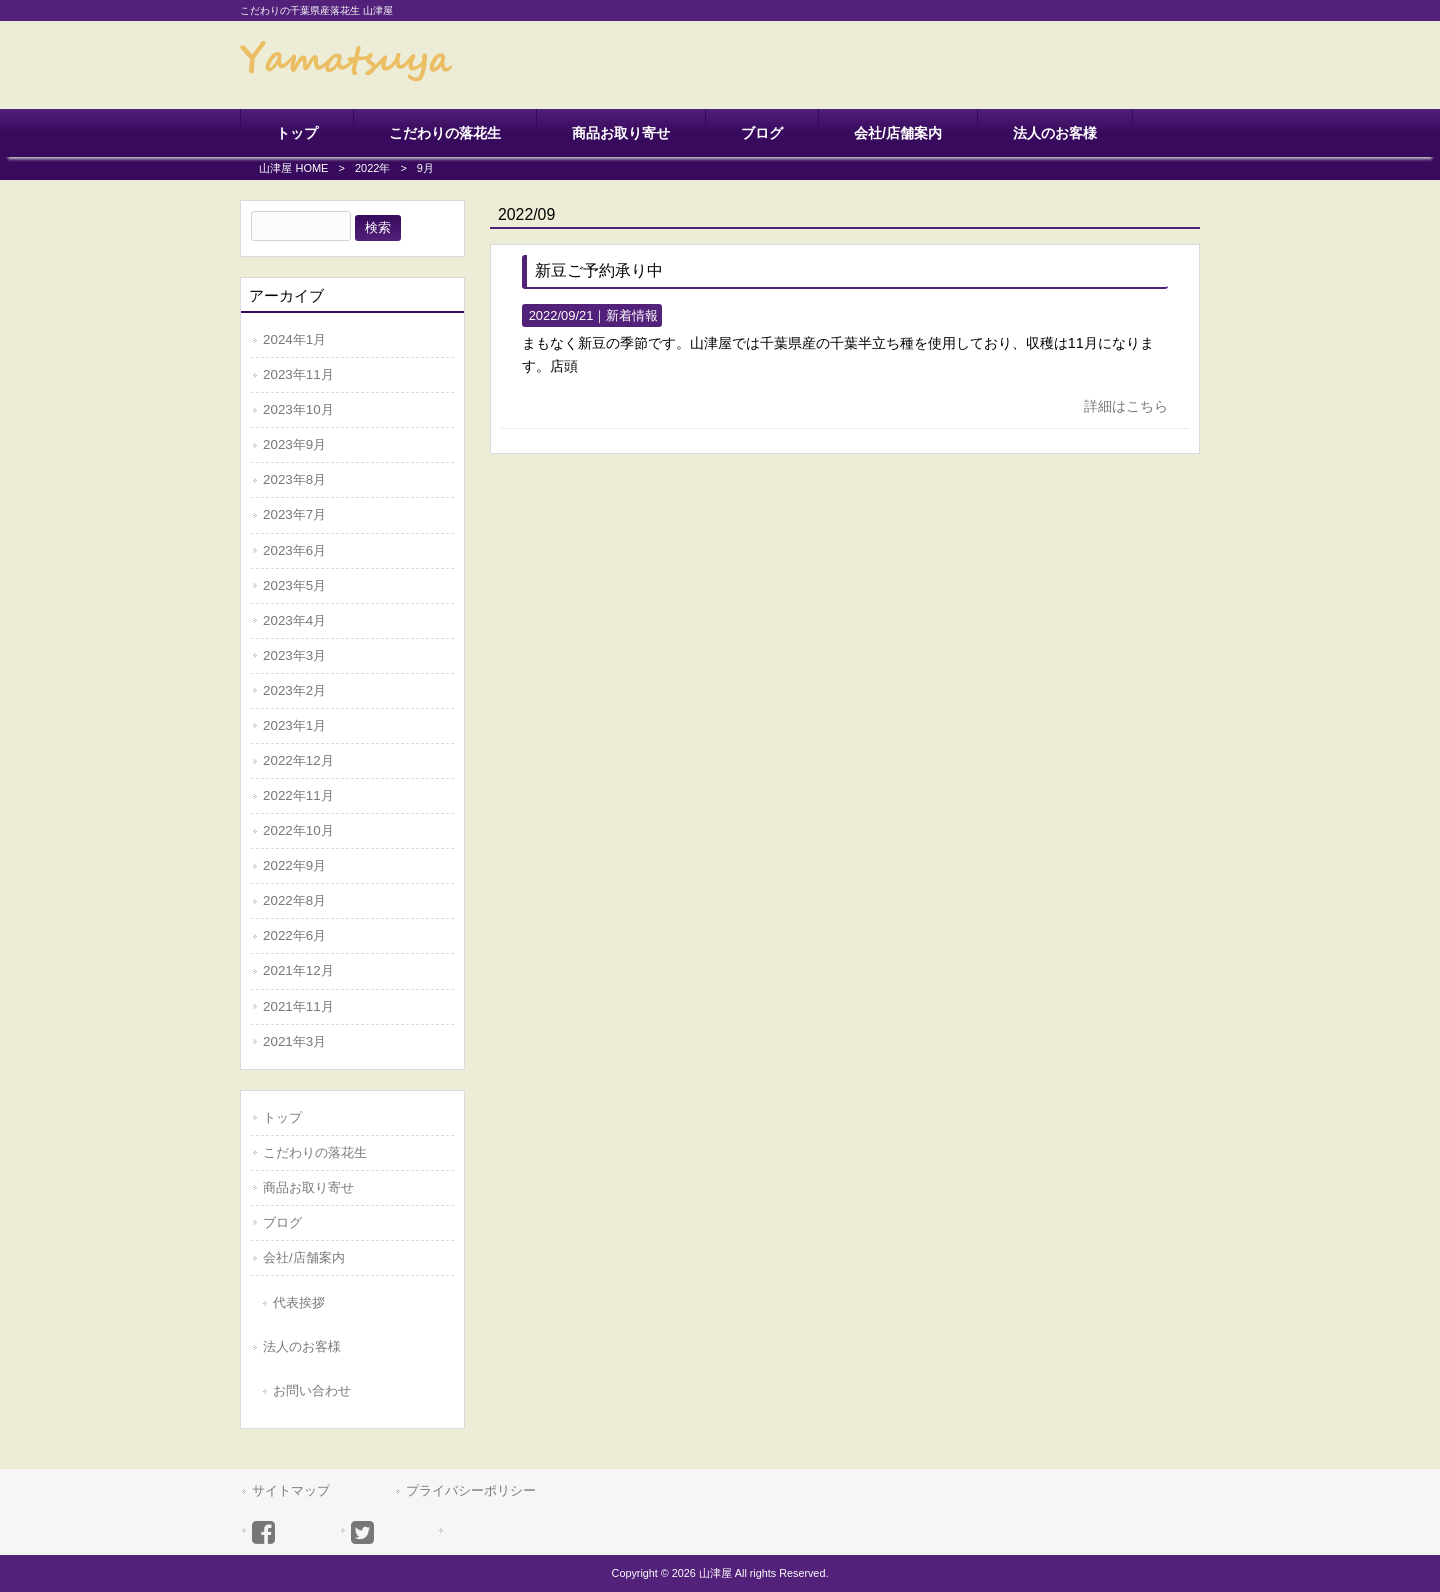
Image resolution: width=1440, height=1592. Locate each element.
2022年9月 (294, 865)
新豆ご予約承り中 (599, 270)
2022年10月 (298, 830)
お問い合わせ (312, 1390)
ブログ (282, 1222)
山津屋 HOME (293, 168)
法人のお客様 (302, 1346)
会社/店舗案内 (304, 1257)
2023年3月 (294, 655)
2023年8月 (294, 479)
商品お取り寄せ (308, 1187)
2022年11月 (298, 795)
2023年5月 (294, 585)
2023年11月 (298, 374)
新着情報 (632, 315)
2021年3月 (294, 1041)
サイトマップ (291, 1490)
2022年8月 (294, 900)
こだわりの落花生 (315, 1152)
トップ (282, 1117)
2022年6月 (294, 935)
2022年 (372, 168)
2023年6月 (294, 550)
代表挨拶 (299, 1302)
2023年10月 (298, 409)
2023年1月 (294, 725)
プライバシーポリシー (471, 1490)
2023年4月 (294, 620)
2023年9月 (294, 444)
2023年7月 (294, 514)
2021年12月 (298, 970)
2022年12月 (298, 760)
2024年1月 (294, 339)
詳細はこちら (1126, 406)
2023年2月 (294, 690)
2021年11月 (298, 1006)
